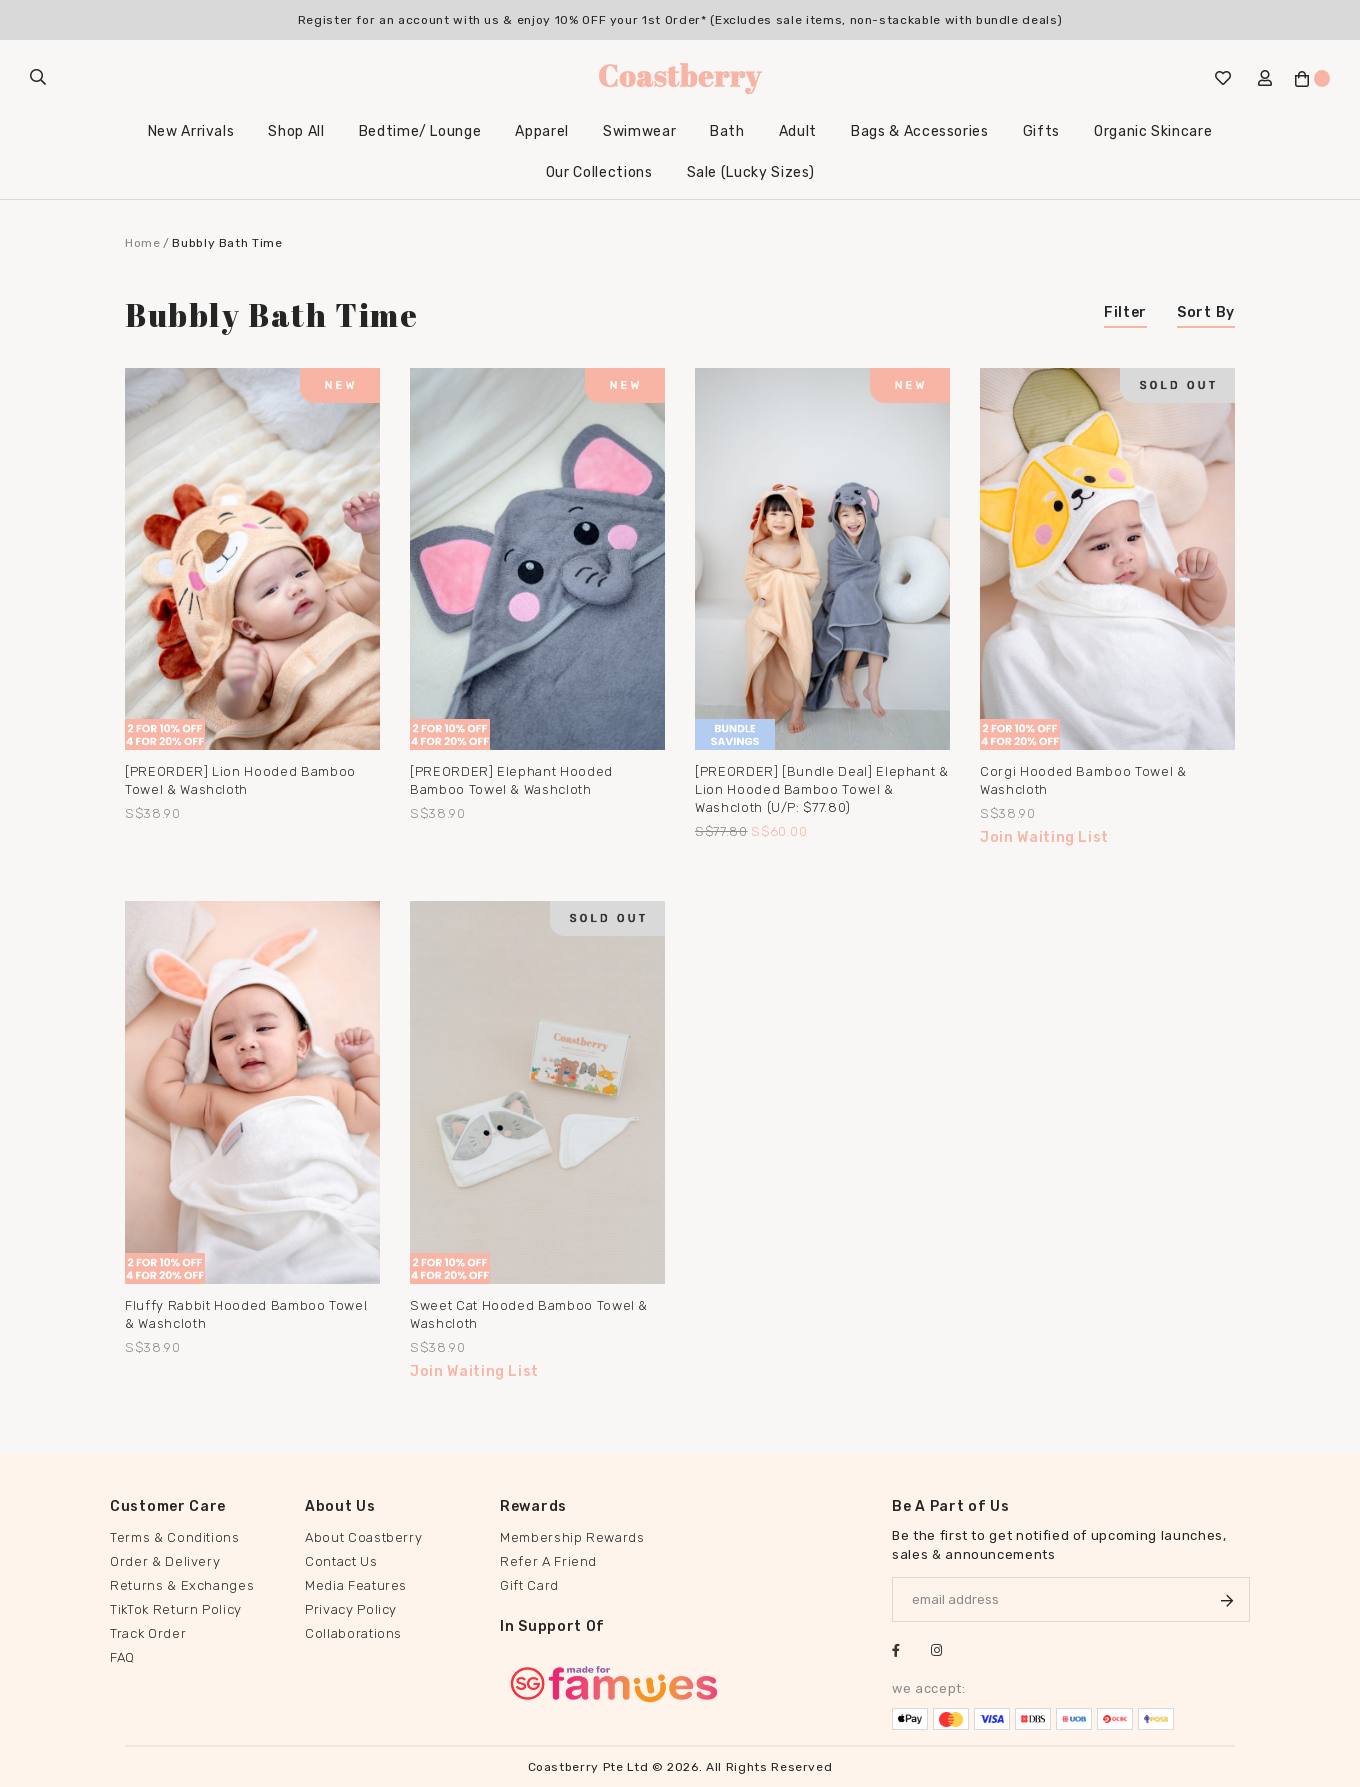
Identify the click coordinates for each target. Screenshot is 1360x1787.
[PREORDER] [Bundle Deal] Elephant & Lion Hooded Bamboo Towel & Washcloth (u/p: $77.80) (822, 789)
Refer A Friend (548, 1561)
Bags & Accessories (920, 131)
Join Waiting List (1044, 837)
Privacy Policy (351, 1609)
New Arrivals (191, 131)
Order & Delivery (165, 1561)
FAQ (122, 1657)
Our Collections (599, 172)
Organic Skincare (1153, 131)
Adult (798, 131)
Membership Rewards (572, 1537)
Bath (727, 131)
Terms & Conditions (175, 1537)
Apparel (542, 131)
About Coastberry (363, 1537)
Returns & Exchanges (182, 1585)
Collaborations (353, 1633)
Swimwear (639, 131)
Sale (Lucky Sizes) (751, 172)
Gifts (1041, 131)
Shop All (296, 131)
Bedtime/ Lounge (420, 131)
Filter (1125, 312)
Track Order (148, 1633)
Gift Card (529, 1585)
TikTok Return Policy (176, 1609)
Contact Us (341, 1561)
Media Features (356, 1585)
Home (143, 243)
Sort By (1206, 312)
